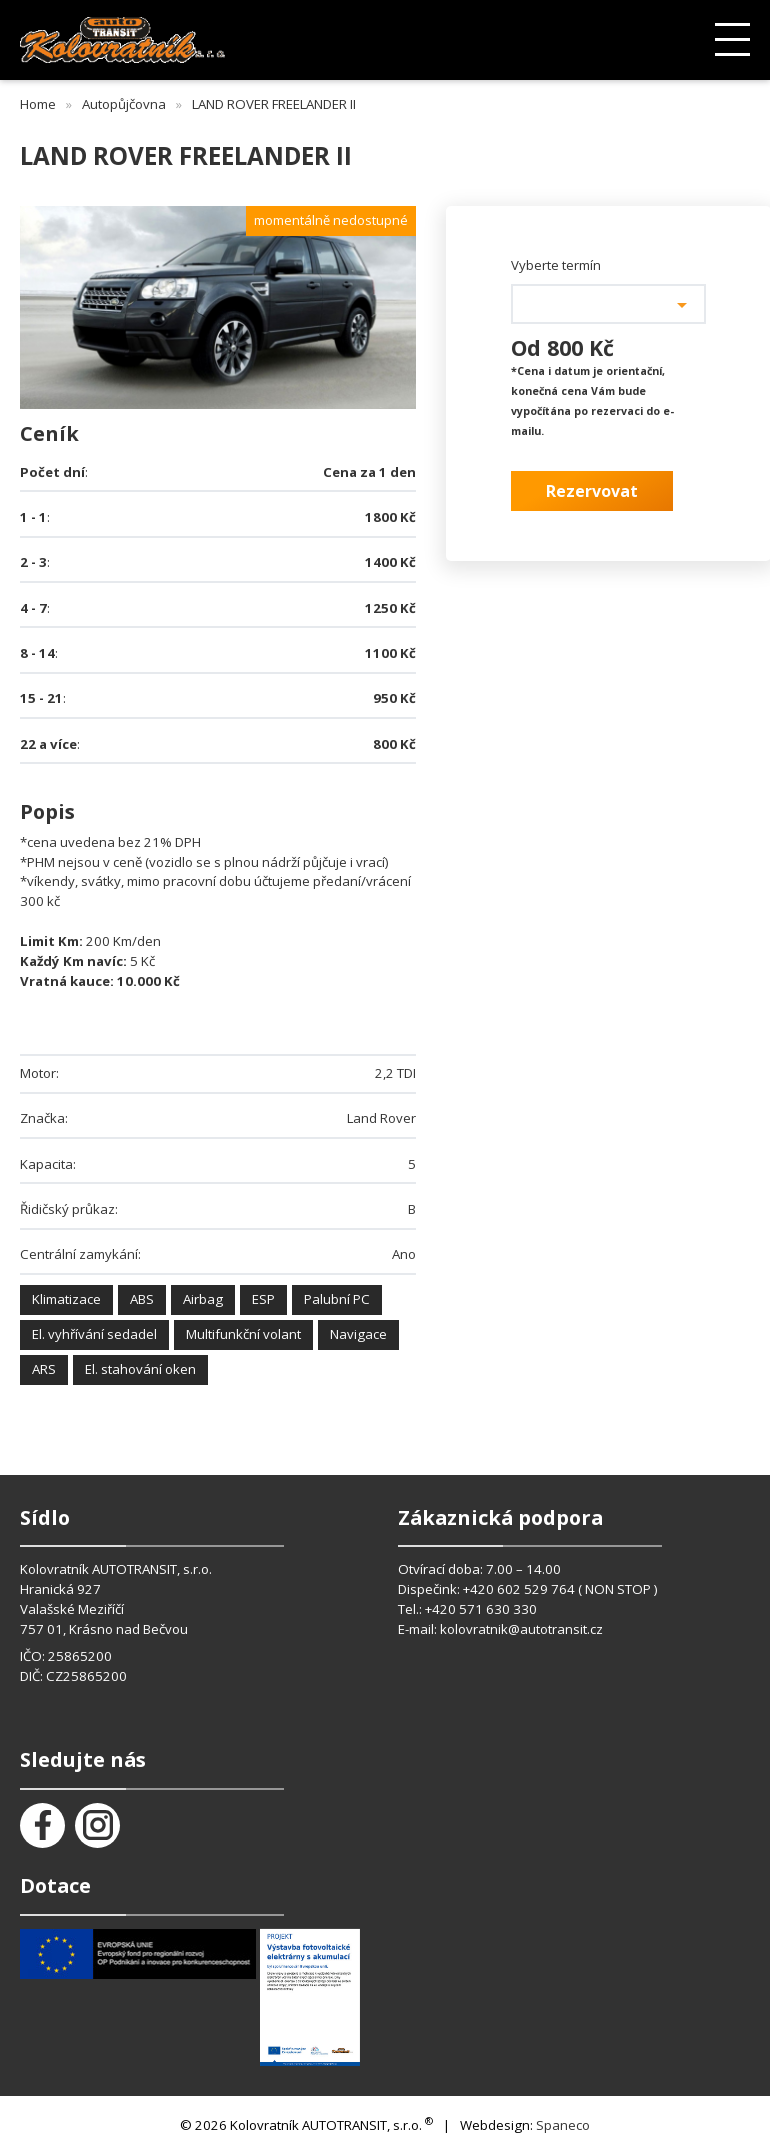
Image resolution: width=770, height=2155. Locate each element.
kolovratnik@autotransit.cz (521, 1629)
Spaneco (563, 2125)
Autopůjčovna (124, 104)
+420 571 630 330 (481, 1609)
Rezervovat (592, 491)
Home (38, 104)
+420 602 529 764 (520, 1589)
